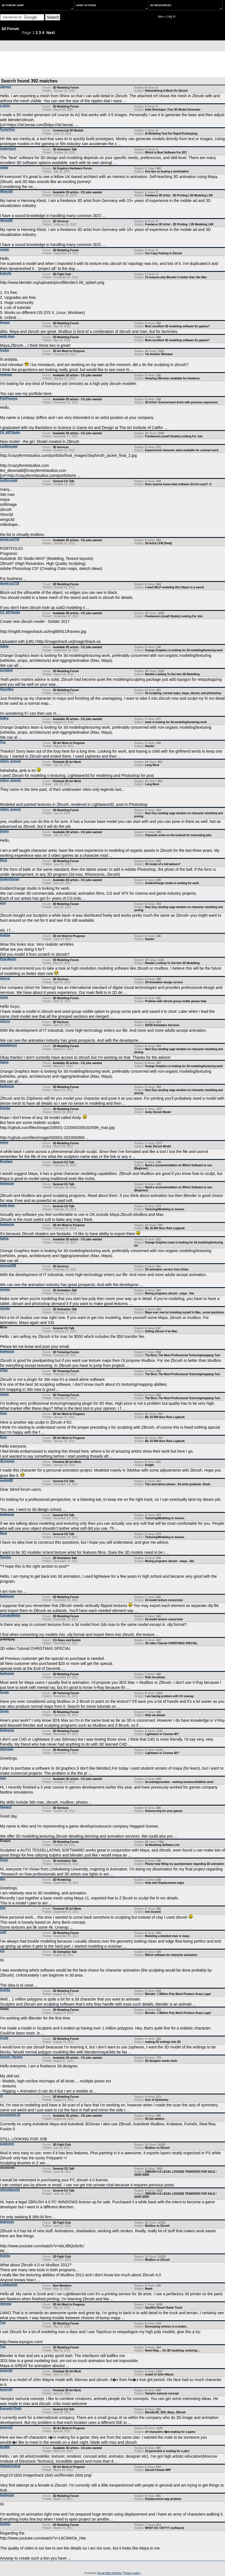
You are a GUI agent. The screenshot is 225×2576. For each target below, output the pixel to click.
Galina (4, 646)
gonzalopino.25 (10, 2114)
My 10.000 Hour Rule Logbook (165, 1228)
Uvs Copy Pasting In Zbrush (163, 253)
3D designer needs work (161, 2060)
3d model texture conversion (164, 1600)
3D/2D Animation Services (162, 1025)
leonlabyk (6, 670)
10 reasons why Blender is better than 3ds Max (176, 277)
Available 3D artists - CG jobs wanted (77, 192)
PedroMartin (8, 959)
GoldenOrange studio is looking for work (172, 883)
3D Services (61, 221)
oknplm (5, 1289)
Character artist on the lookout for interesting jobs (178, 835)
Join (160, 16)
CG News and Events (67, 1640)
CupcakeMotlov (10, 1615)
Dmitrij (4, 831)
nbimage (5, 2303)
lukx (3, 1907)
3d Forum (10, 28)
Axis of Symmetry (156, 2099)
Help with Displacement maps (164, 1882)
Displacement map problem (163, 2499)
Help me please (155, 1677)
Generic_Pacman (11, 2056)
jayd (3, 903)
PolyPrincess (9, 398)
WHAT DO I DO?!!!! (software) (164, 2527)
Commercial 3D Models (68, 130)
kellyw (4, 1142)
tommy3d (6, 2370)
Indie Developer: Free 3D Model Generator (173, 109)
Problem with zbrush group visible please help (175, 1001)
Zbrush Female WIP (158, 2470)
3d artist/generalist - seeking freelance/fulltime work (179, 1782)
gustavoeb (7, 2143)
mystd (4, 2038)
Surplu (4, 1692)
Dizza (3, 860)
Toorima (5, 1557)
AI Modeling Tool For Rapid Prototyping (171, 133)
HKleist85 (6, 191)
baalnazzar (7, 1086)
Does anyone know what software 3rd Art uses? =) (178, 484)
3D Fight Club (62, 274)
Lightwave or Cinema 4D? (162, 1734)
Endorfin (5, 273)
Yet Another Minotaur (159, 354)
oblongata (6, 1749)
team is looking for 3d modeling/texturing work (176, 722)
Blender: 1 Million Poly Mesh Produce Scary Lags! (178, 1994)
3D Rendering (62, 1879)
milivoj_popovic (10, 761)
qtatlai (4, 167)
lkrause (5, 322)
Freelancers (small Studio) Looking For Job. (174, 436)
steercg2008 (8, 1265)
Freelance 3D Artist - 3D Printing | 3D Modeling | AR (178, 195)
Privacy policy (131, 2573)
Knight (149, 1465)
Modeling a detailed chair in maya (167, 1936)
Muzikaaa (6, 1161)
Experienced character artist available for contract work (181, 450)
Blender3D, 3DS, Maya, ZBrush (165, 2412)
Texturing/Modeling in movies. (165, 1209)
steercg (5, 978)
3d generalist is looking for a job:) (167, 2451)
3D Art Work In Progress (69, 351)
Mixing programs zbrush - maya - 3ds (169, 1293)
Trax (3, 742)
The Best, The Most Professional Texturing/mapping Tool (182, 1355)
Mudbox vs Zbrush (157, 2147)
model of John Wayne (159, 2374)
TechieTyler (7, 129)
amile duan (7, 336)
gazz (3, 1778)
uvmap (4, 249)
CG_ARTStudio (10, 432)
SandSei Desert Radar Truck (163, 2307)
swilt (3, 1932)
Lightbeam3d (8, 2284)
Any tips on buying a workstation (167, 171)
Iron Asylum (153, 1911)
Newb (148, 2288)
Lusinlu (5, 105)
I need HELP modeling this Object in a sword (174, 587)
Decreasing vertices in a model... (166, 2326)
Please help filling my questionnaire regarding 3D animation (184, 1863)
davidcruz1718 (9, 539)
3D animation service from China (166, 1269)
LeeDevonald (8, 446)
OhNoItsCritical (10, 2466)
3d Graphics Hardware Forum (72, 168)
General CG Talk (63, 481)
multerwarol (8, 148)
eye (2, 1951)
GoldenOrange (9, 879)
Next (50, 32)
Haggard (5, 1807)
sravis (4, 997)
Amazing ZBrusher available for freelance (172, 378)
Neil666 (5, 2447)
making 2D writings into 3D (163, 2041)
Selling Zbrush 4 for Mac (161, 1331)
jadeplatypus (8, 1045)
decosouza (7, 1461)
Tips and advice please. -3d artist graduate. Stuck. (178, 1484)
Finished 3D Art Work (67, 761)
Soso (3, 1413)
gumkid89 (6, 1480)
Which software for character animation (171, 1955)
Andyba (5, 935)
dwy (2, 1878)
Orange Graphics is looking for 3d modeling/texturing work (184, 650)
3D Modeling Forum (66, 87)
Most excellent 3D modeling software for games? (177, 326)
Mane (3, 1533)
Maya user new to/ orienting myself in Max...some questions (184, 1312)
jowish (4, 1394)
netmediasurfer (10, 2189)
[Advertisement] (112, 64)
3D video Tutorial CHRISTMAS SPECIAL (171, 1643)
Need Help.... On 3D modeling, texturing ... (172, 2350)
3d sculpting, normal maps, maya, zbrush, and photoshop (183, 693)
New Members (62, 2285)
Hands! (149, 746)
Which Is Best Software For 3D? (166, 152)
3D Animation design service (164, 982)
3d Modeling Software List (162, 1844)
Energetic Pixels (10, 2408)
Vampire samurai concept (162, 2393)
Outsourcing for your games (163, 1811)
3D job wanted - (155, 2118)
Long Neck (152, 765)
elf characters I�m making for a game (170, 2431)
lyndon (4, 350)
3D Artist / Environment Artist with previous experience (181, 402)
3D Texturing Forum (66, 1352)
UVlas (4, 1370)
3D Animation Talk (65, 149)
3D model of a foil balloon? (163, 864)
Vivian (4, 1860)
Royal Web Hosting (109, 2573)
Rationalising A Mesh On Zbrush (166, 90)
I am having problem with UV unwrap (169, 1696)
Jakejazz (5, 86)
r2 (1, 2095)
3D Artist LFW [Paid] (158, 543)
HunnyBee (7, 689)
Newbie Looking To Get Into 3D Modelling (172, 674)
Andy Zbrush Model (158, 1112)
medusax (6, 374)
